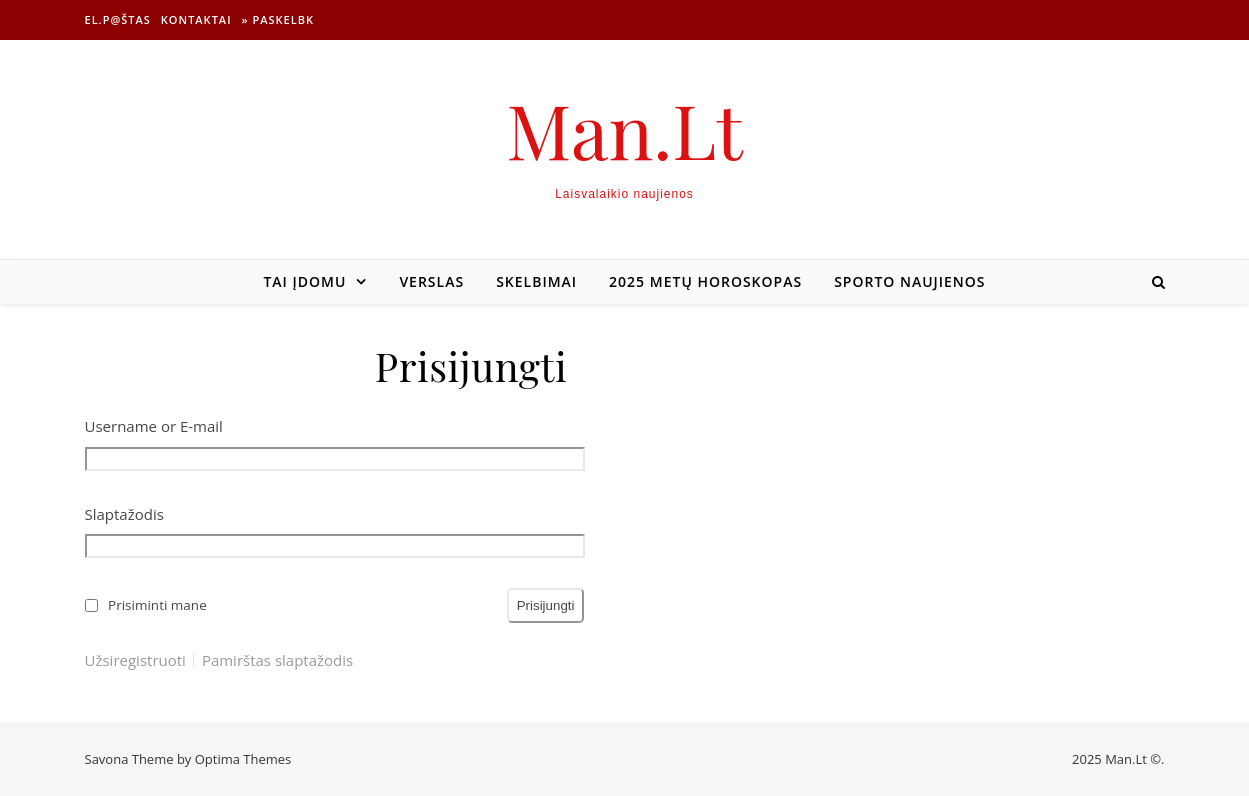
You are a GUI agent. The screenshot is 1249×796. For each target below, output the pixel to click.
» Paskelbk (278, 19)
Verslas (431, 281)
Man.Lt (624, 129)
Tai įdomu (304, 281)
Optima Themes (243, 759)
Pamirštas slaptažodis (277, 660)
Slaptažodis (124, 514)
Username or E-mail (154, 426)
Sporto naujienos (909, 281)
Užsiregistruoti (135, 660)
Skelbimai (536, 281)
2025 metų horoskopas (705, 281)
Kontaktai (196, 19)
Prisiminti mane (157, 605)
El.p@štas (118, 19)
